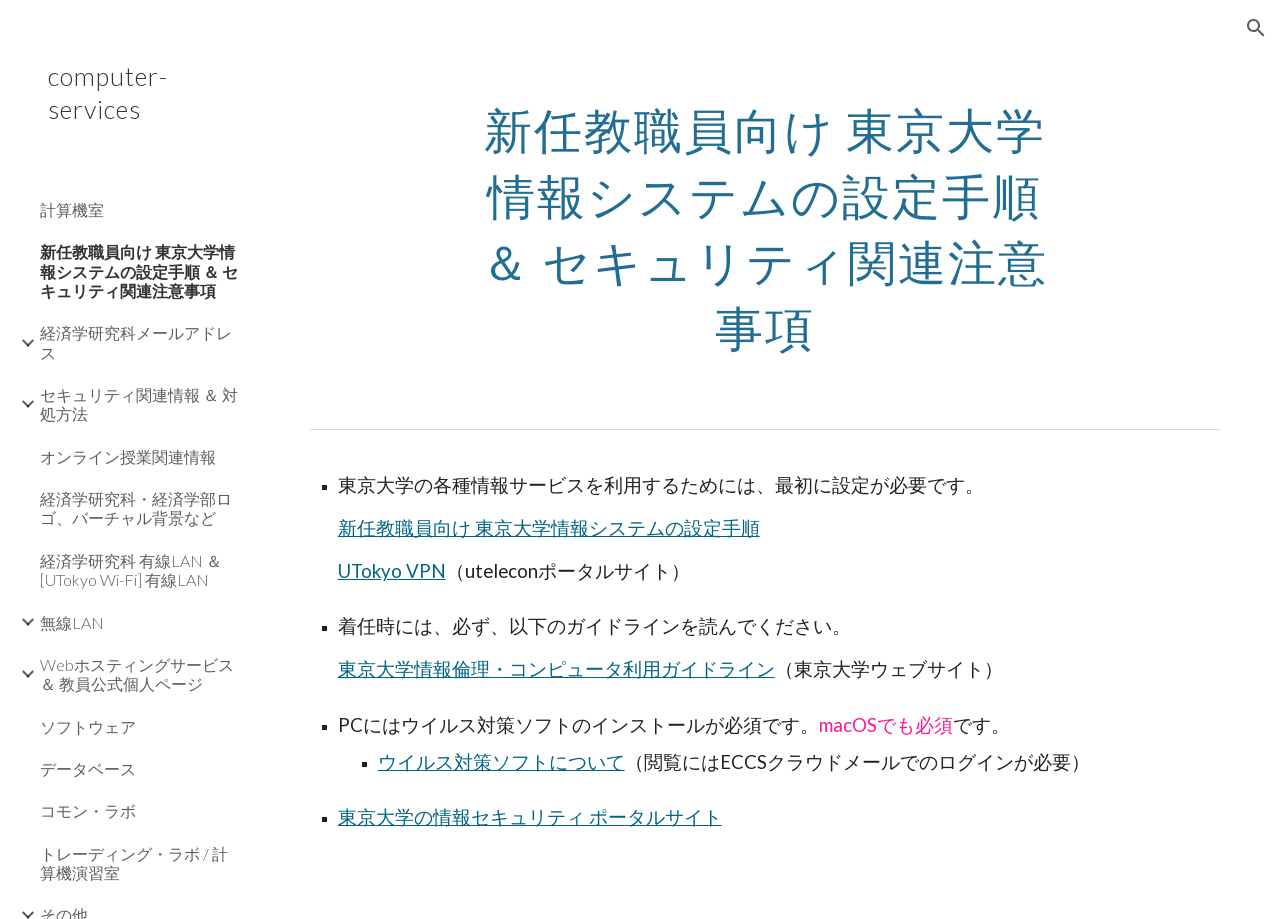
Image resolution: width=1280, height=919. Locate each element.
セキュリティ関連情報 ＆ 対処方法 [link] (139, 404)
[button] (1256, 28)
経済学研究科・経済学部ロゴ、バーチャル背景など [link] (136, 508)
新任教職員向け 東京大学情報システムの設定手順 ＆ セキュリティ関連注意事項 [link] (139, 271)
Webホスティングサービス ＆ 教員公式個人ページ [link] (137, 674)
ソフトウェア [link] (88, 726)
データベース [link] (88, 768)
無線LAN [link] (72, 622)
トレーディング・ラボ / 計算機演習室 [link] (134, 863)
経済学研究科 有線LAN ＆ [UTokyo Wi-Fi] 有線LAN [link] (131, 570)
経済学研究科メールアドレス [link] (136, 342)
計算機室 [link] (72, 209)
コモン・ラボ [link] (88, 810)
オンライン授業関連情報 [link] (128, 456)
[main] (764, 224)
